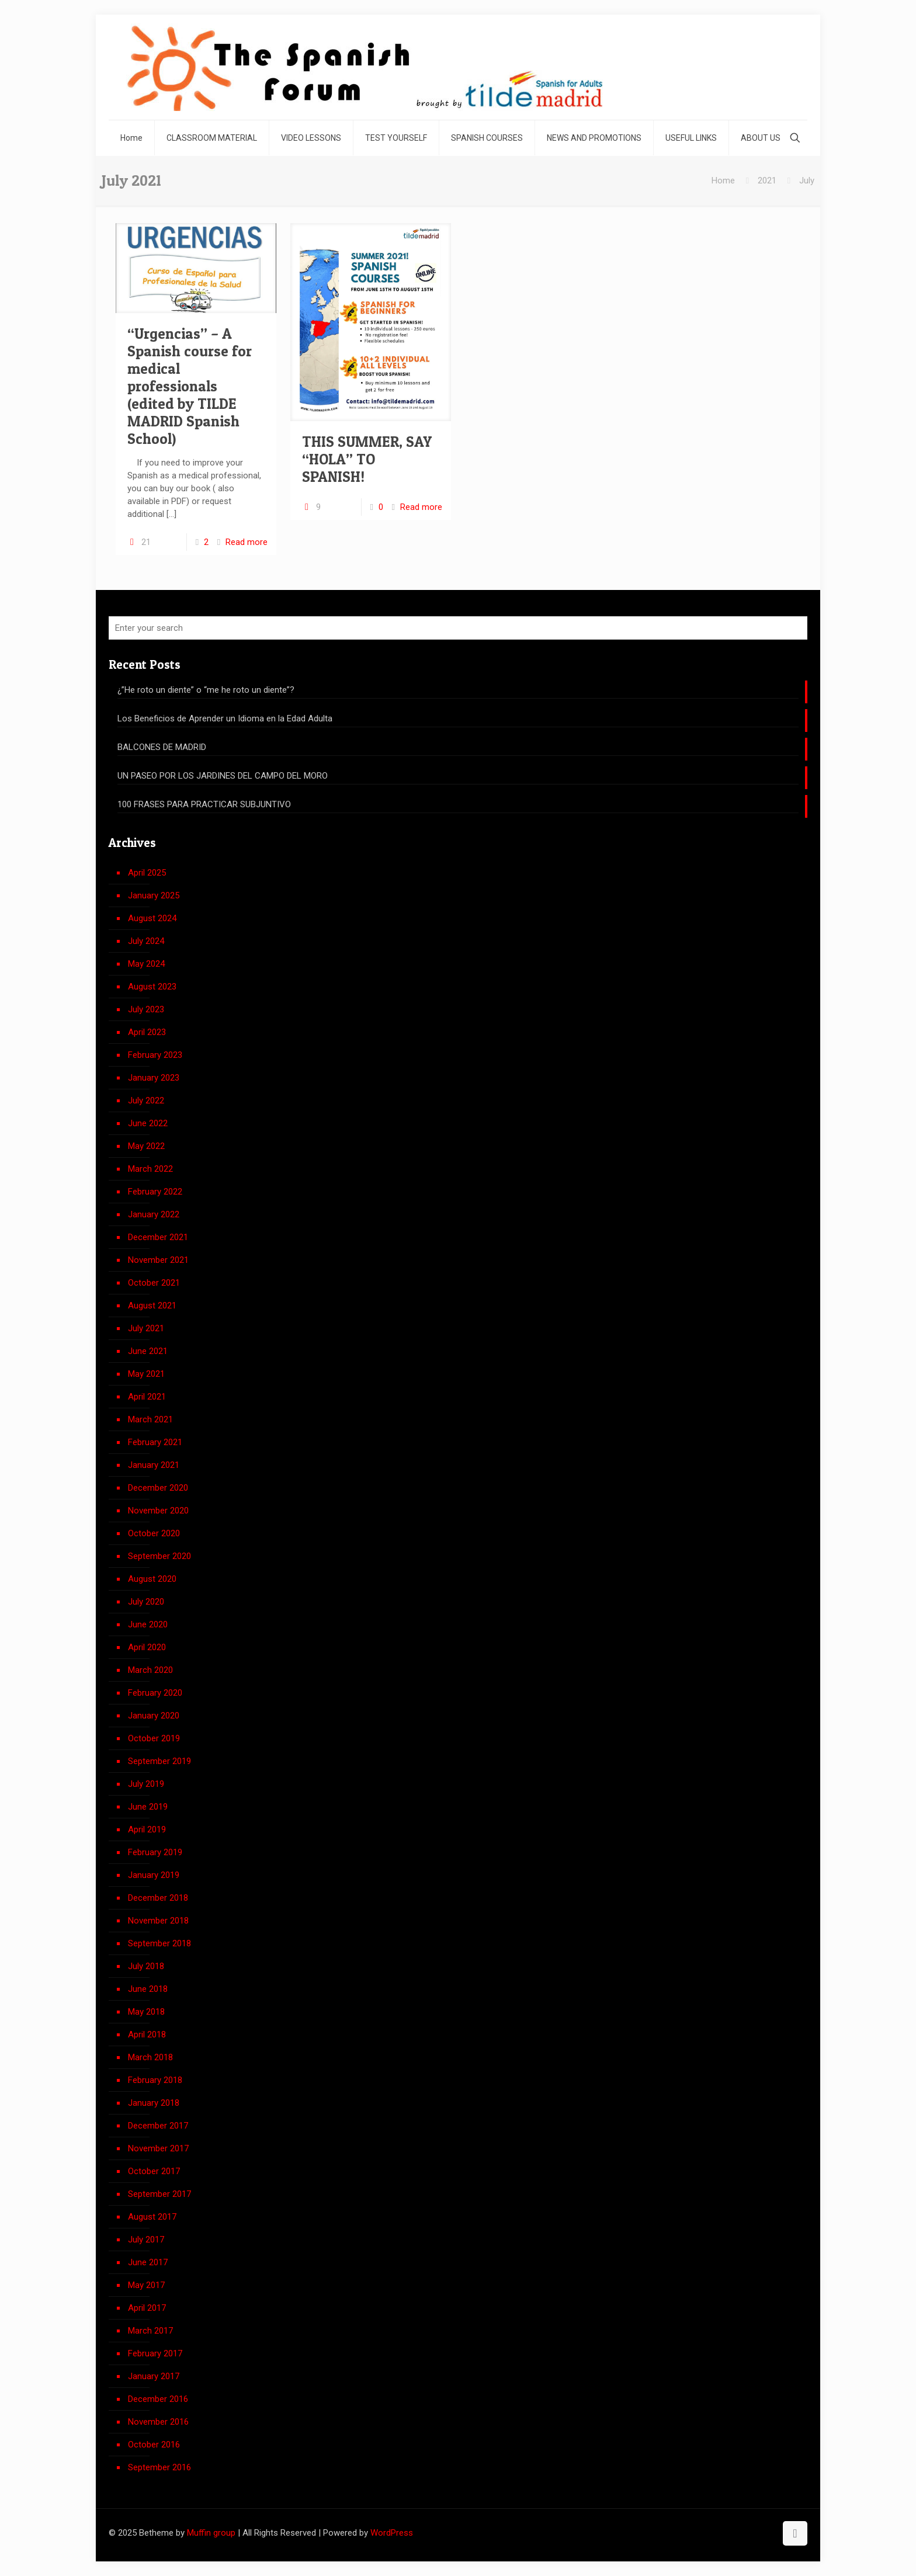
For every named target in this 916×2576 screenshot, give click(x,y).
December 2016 (158, 2399)
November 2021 (158, 1260)
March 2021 (150, 1419)
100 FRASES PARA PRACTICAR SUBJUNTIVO (204, 804)
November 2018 (158, 1920)
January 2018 (153, 2103)
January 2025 (153, 895)
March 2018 (150, 2057)
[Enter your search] (458, 628)
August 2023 (152, 986)
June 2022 (148, 1123)
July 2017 (146, 2239)
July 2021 (146, 1328)
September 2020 (159, 1556)
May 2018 (146, 2011)
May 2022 (146, 1146)
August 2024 (152, 918)
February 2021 (155, 1442)
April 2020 (147, 1647)
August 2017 (152, 2217)
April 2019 (147, 1829)
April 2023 (147, 1032)
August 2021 (152, 1305)
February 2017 (155, 2353)
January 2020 (153, 1715)
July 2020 (146, 1601)
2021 (767, 180)
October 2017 (154, 2171)
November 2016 (158, 2422)
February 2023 (155, 1055)
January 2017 (153, 2376)
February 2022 (155, 1191)
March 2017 (150, 2330)
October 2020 (154, 1533)
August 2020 (152, 1579)
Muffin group (211, 2533)
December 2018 (158, 1898)
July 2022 (146, 1100)
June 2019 (148, 1806)
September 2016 (159, 2467)
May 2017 (146, 2285)
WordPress (391, 2533)
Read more (246, 542)
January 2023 (153, 1077)
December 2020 (158, 1488)
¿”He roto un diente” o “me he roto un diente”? (205, 690)
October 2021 (154, 1282)
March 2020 (150, 1670)
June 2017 (148, 2262)
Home (723, 180)
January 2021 (153, 1465)
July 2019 (146, 1784)
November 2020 (158, 1510)
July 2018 (146, 1966)
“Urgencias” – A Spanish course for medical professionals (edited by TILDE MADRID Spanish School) (189, 386)
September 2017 (159, 2194)
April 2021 (147, 1396)
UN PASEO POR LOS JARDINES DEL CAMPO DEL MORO (222, 775)
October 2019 (154, 1738)
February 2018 (155, 2080)
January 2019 (153, 1875)
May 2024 (146, 964)
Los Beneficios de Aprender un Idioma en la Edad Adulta (224, 718)
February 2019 (155, 1852)
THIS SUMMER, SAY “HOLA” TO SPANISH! (367, 459)
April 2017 (147, 2308)
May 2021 (146, 1374)
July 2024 (146, 941)
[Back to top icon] (795, 2533)
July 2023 (146, 1009)
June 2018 (148, 1989)
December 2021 (158, 1237)
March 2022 (150, 1169)
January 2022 (153, 1214)
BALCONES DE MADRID (161, 747)
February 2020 (155, 1693)
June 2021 (148, 1351)
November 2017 (158, 2148)
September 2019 (159, 1761)
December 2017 (158, 2125)
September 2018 (159, 1943)
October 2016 (154, 2444)
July (806, 180)
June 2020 (148, 1624)
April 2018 (147, 2034)
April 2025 (147, 872)
